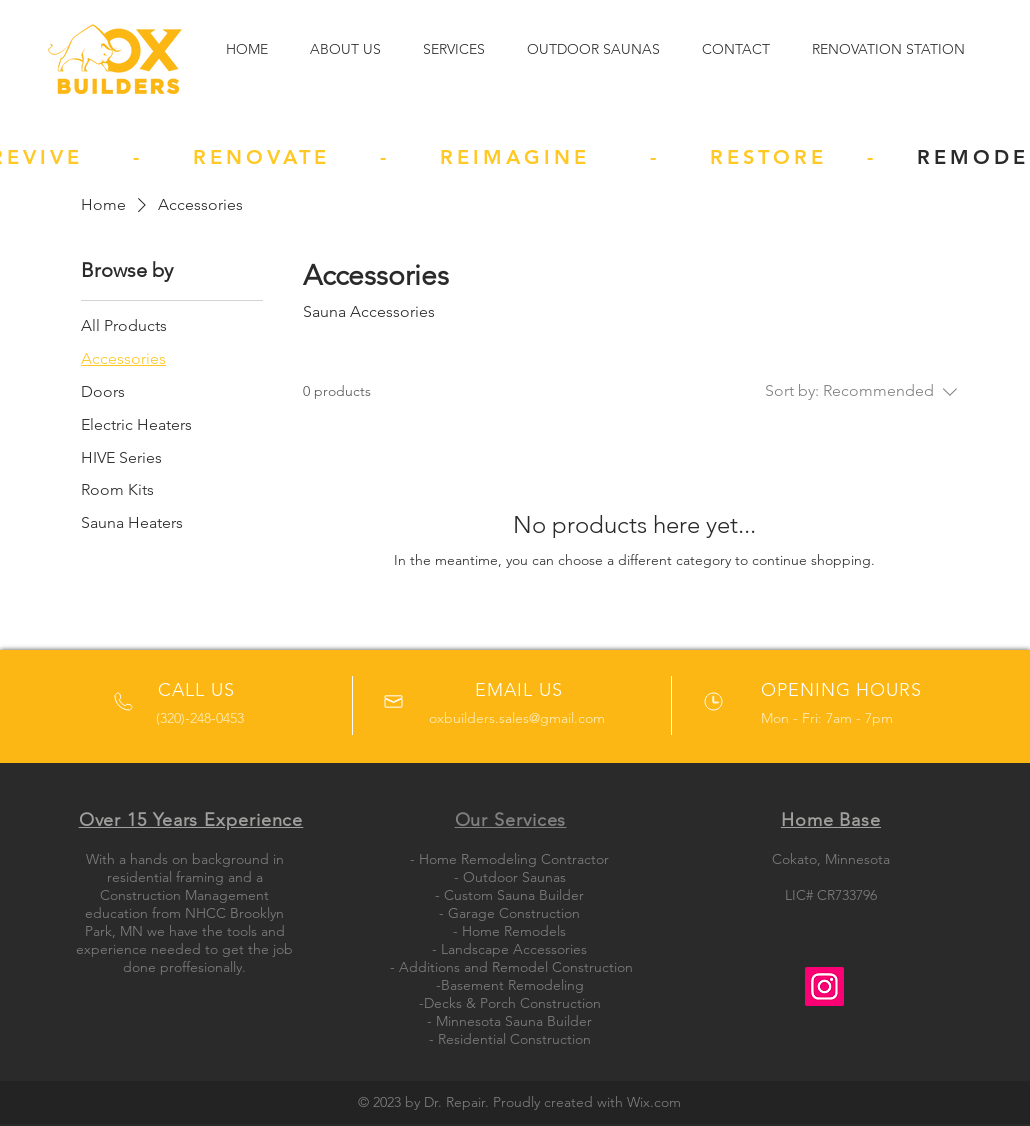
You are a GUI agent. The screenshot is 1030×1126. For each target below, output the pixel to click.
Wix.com (654, 1102)
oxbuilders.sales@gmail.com (517, 718)
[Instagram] (824, 986)
